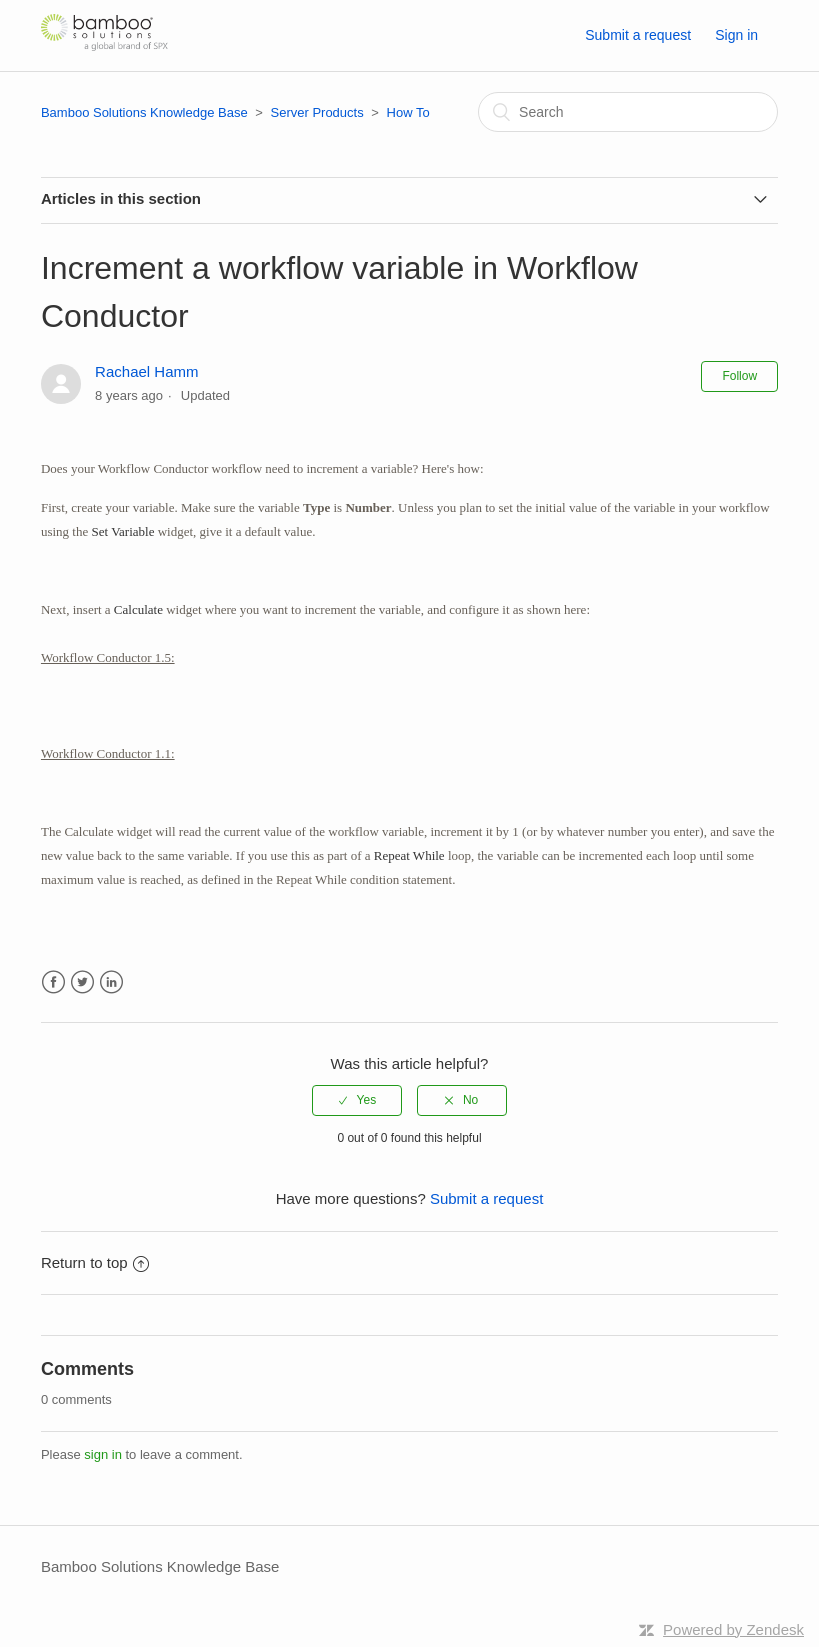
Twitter (82, 982)
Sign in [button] (736, 35)
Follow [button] (739, 376)
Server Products (316, 112)
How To (408, 112)
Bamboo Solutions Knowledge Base (144, 112)
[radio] (357, 1100)
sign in (103, 1454)
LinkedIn (111, 982)
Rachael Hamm (146, 371)
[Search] (628, 112)
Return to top (95, 1262)
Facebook (53, 982)
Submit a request (638, 35)
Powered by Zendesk (733, 1629)
